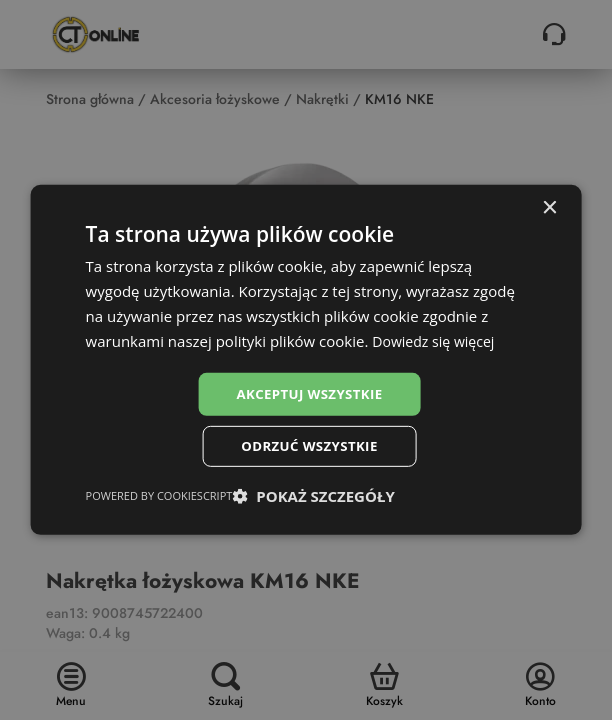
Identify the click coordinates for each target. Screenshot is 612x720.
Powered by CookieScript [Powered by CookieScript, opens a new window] (159, 498)
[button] (313, 499)
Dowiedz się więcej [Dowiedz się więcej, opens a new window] (437, 338)
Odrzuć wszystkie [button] (309, 447)
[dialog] (306, 359)
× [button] (548, 205)
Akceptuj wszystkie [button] (309, 392)
